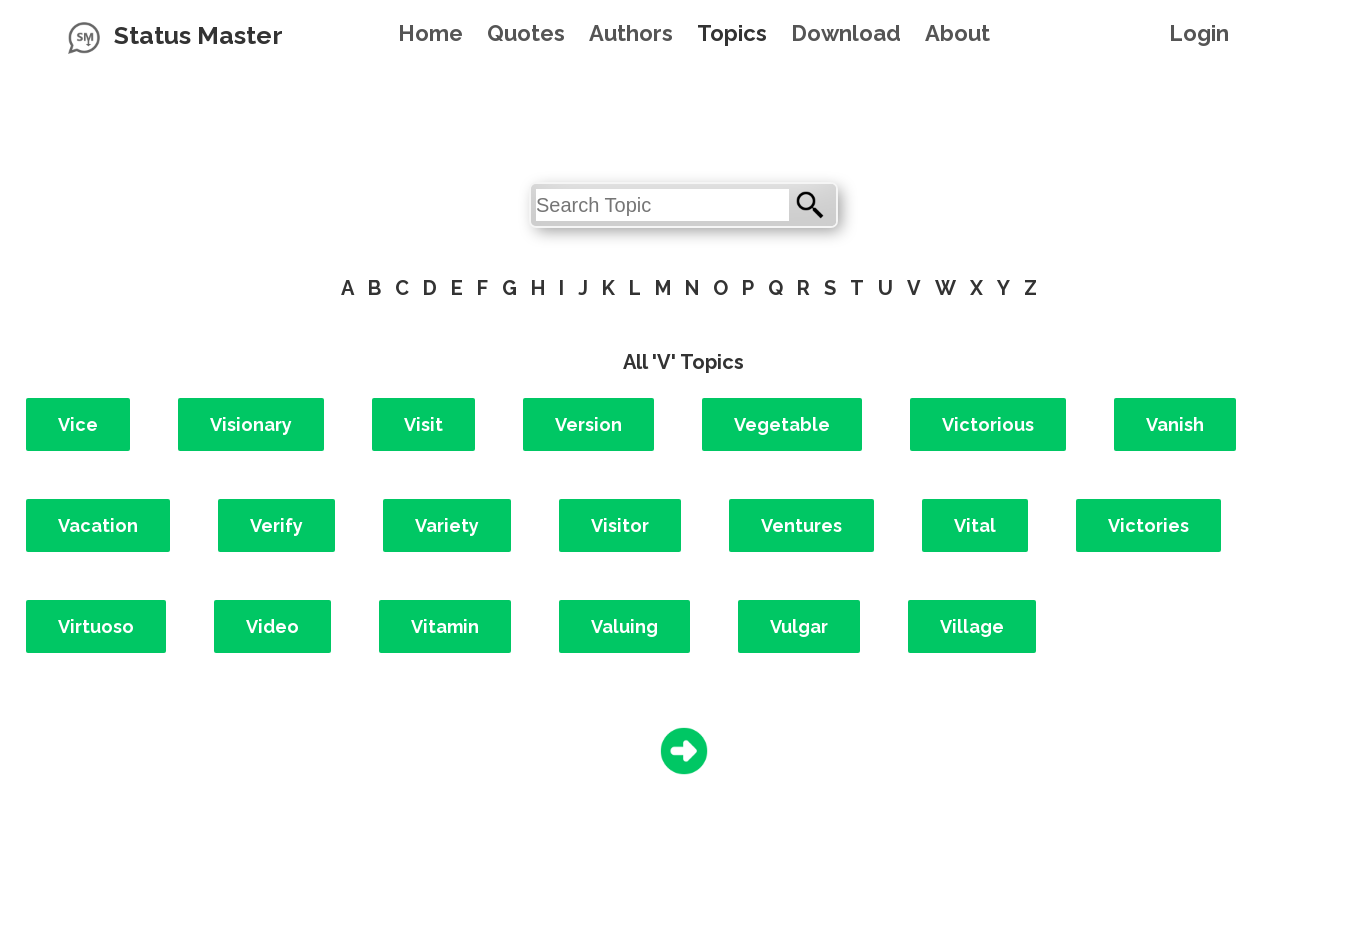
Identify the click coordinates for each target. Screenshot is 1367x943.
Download (846, 33)
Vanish (1175, 424)
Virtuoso (96, 626)
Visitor (620, 525)
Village (972, 626)
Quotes (526, 33)
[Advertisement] (684, 115)
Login (1199, 33)
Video (272, 626)
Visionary (251, 424)
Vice (78, 424)
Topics (732, 33)
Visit (423, 424)
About (957, 33)
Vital (975, 525)
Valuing (624, 626)
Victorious (988, 424)
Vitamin (445, 626)
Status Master (198, 35)
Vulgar (799, 626)
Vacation (98, 525)
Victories (1148, 525)
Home (430, 33)
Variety (447, 525)
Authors (631, 33)
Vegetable (782, 424)
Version (588, 424)
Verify (276, 525)
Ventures (801, 525)
